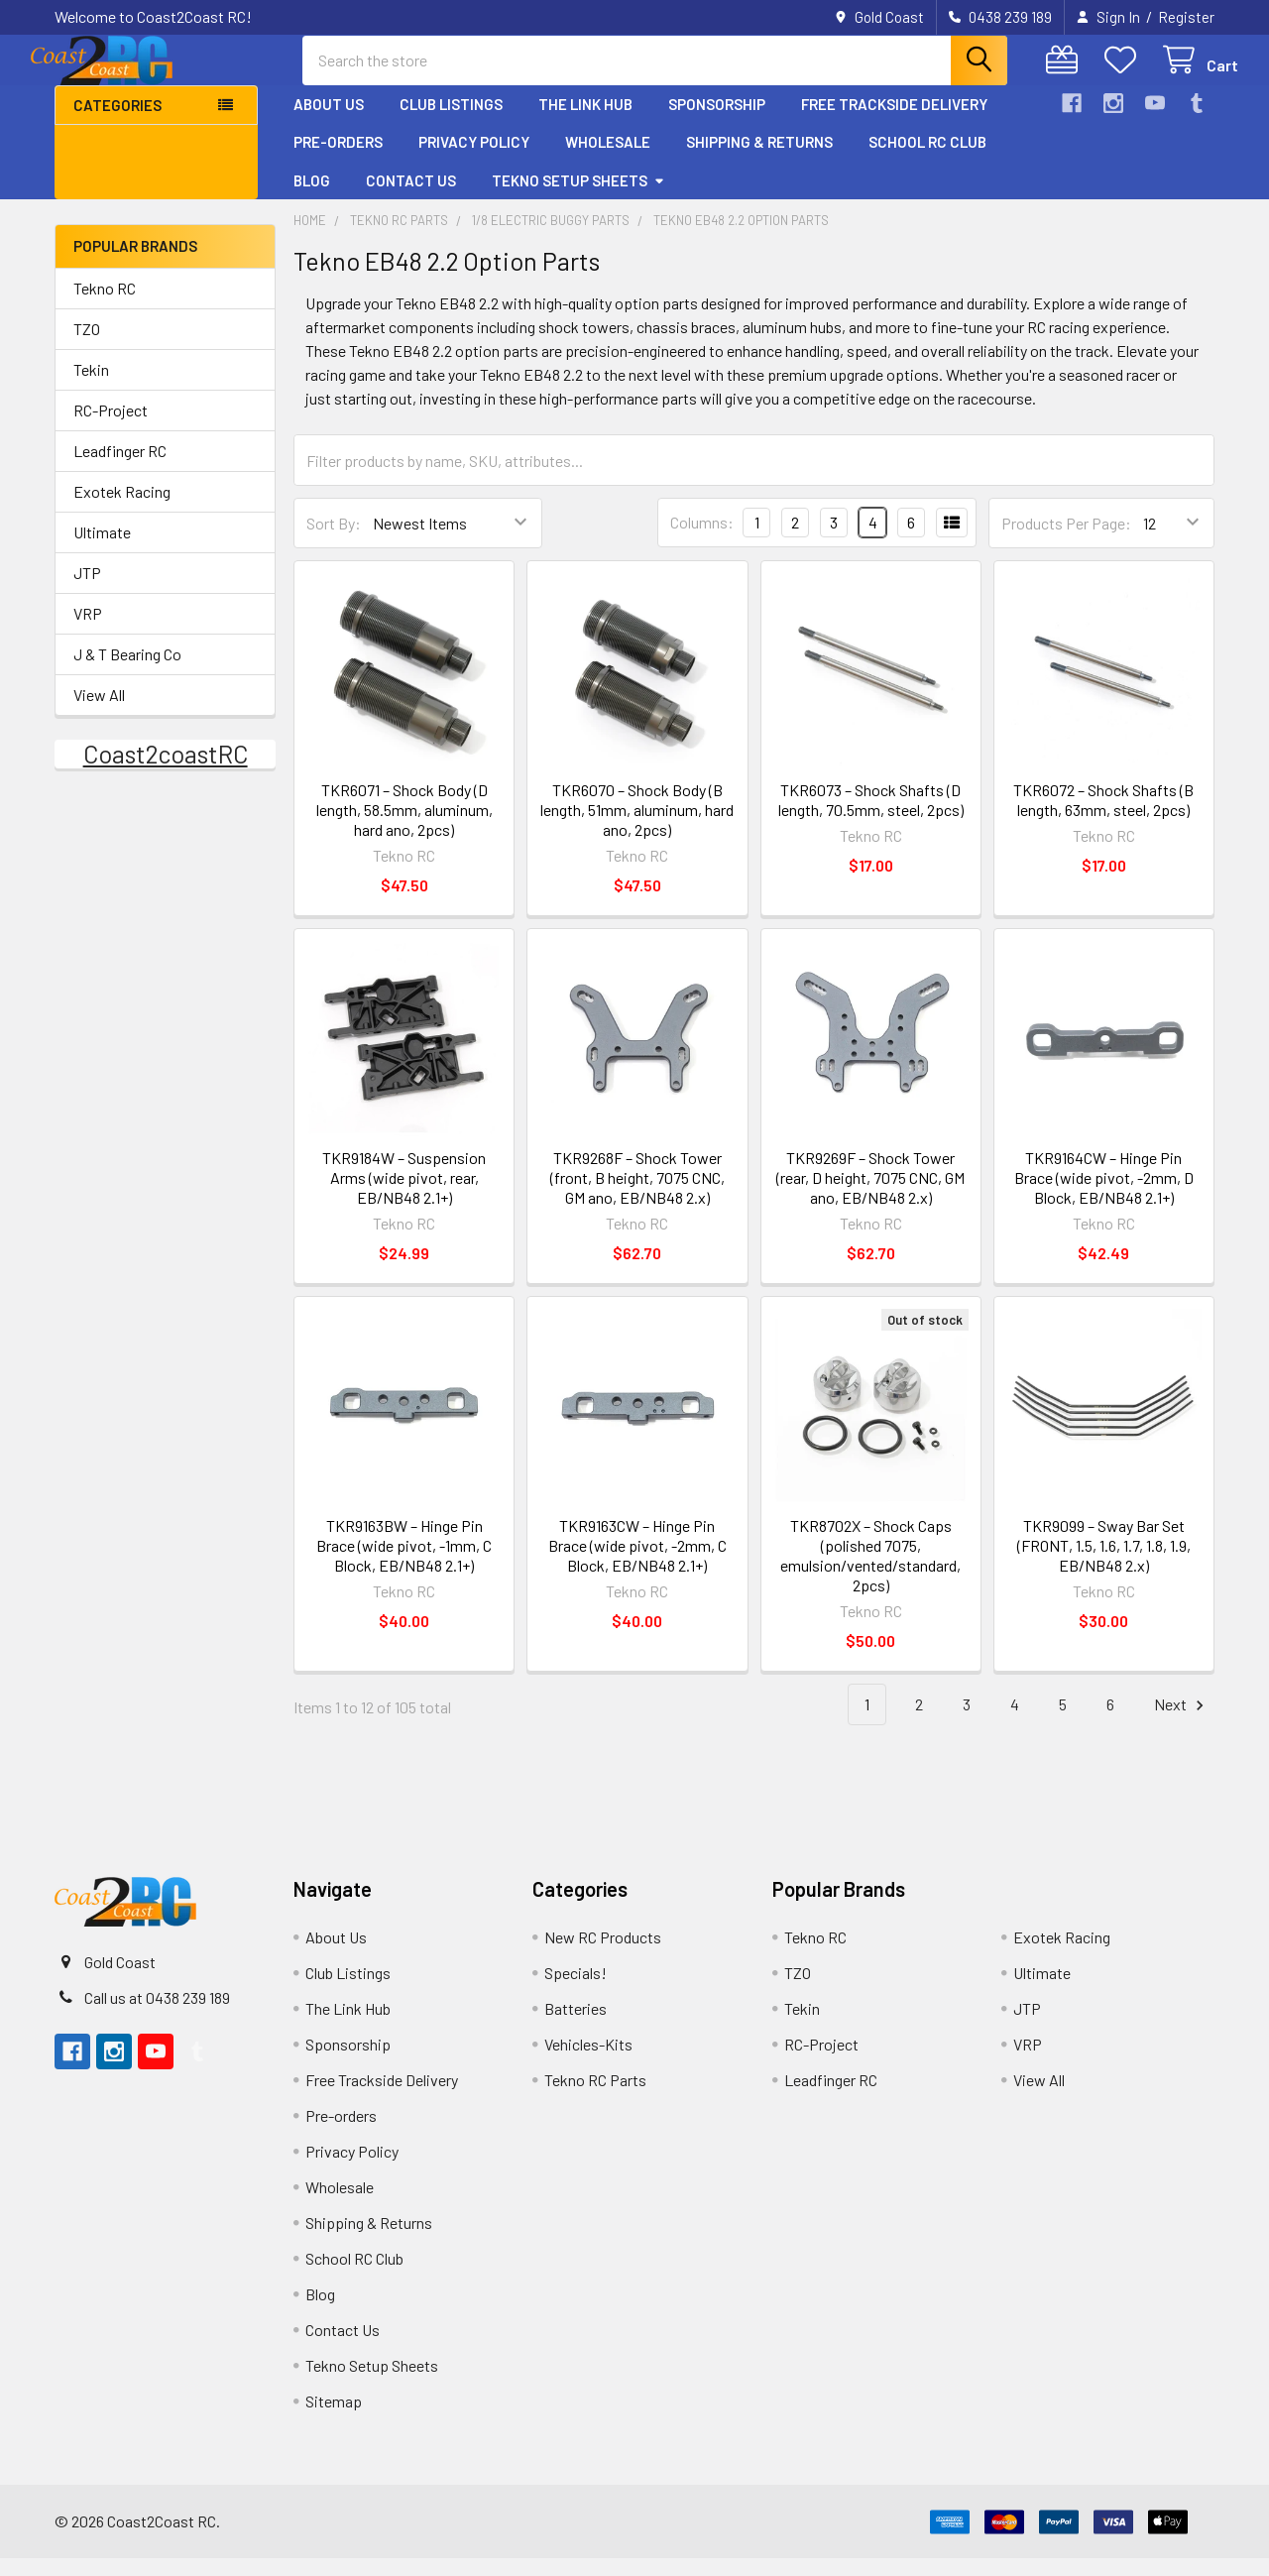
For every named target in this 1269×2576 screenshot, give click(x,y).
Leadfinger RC (120, 468)
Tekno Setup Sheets (578, 198)
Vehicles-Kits (588, 2061)
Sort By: (333, 540)
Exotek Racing (122, 509)
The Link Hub (585, 122)
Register (1186, 17)
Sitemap (333, 2418)
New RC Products (602, 1954)
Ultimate (102, 549)
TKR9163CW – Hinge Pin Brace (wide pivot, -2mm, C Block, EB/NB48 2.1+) (637, 1563)
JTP (87, 590)
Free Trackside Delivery (894, 122)
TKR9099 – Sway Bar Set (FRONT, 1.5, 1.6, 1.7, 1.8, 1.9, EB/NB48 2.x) (1104, 1563)
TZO (86, 346)
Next (1182, 1722)
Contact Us (411, 198)
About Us (328, 122)
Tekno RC (104, 305)
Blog (311, 198)
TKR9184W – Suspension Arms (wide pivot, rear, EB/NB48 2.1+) (404, 1195)
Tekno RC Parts (595, 2097)
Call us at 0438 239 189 (157, 2015)
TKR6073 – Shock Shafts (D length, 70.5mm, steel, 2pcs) (871, 817)
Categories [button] (117, 123)
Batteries (575, 2026)
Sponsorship (716, 122)
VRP (87, 631)
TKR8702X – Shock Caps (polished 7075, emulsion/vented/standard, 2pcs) (870, 1573)
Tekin (91, 387)
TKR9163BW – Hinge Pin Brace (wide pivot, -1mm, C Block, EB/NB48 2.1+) (404, 1563)
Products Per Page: (1066, 540)
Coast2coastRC (165, 771)
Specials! (575, 1990)
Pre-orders (338, 160)
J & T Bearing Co (127, 671)
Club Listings (451, 122)
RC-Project (110, 427)
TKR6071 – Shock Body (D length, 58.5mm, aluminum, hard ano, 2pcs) (404, 827)
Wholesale (607, 160)
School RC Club (927, 160)
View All (99, 712)
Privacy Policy (473, 160)
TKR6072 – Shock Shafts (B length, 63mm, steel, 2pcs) (1103, 817)
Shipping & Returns (759, 160)
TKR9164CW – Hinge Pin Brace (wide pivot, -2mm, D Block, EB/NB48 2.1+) (1104, 1195)
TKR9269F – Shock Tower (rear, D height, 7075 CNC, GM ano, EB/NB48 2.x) (870, 1195)
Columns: (702, 539)
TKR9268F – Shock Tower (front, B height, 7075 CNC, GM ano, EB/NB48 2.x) (637, 1195)
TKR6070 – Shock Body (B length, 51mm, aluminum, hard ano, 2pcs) (637, 827)
